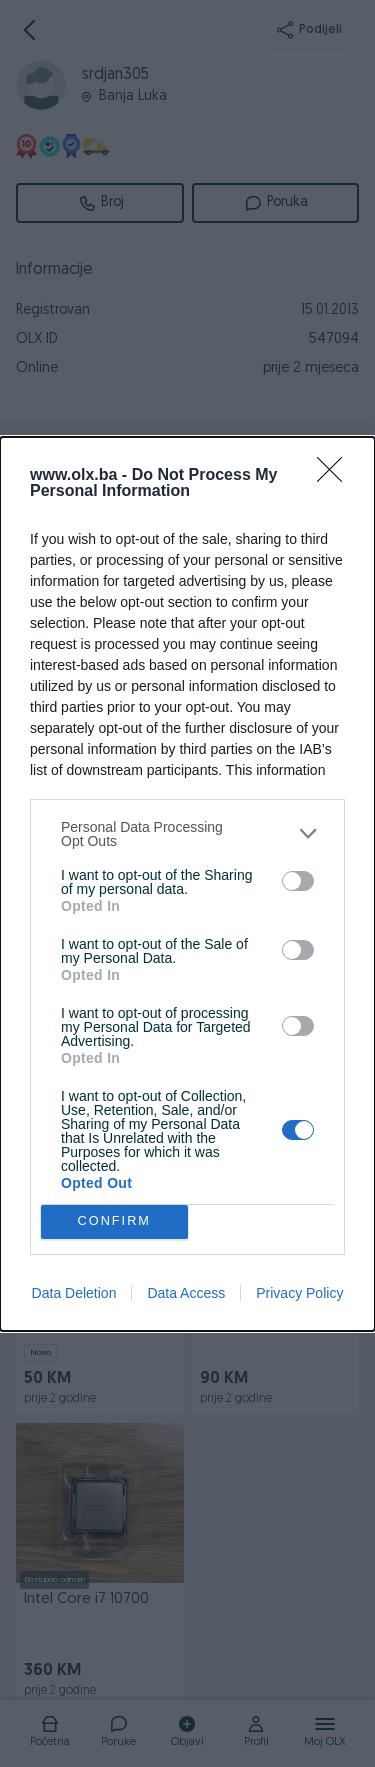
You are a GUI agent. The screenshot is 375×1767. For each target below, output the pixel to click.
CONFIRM (114, 1221)
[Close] (336, 476)
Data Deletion (74, 1293)
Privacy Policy (299, 1293)
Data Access (186, 1293)
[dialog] (187, 884)
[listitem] (187, 834)
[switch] (298, 881)
